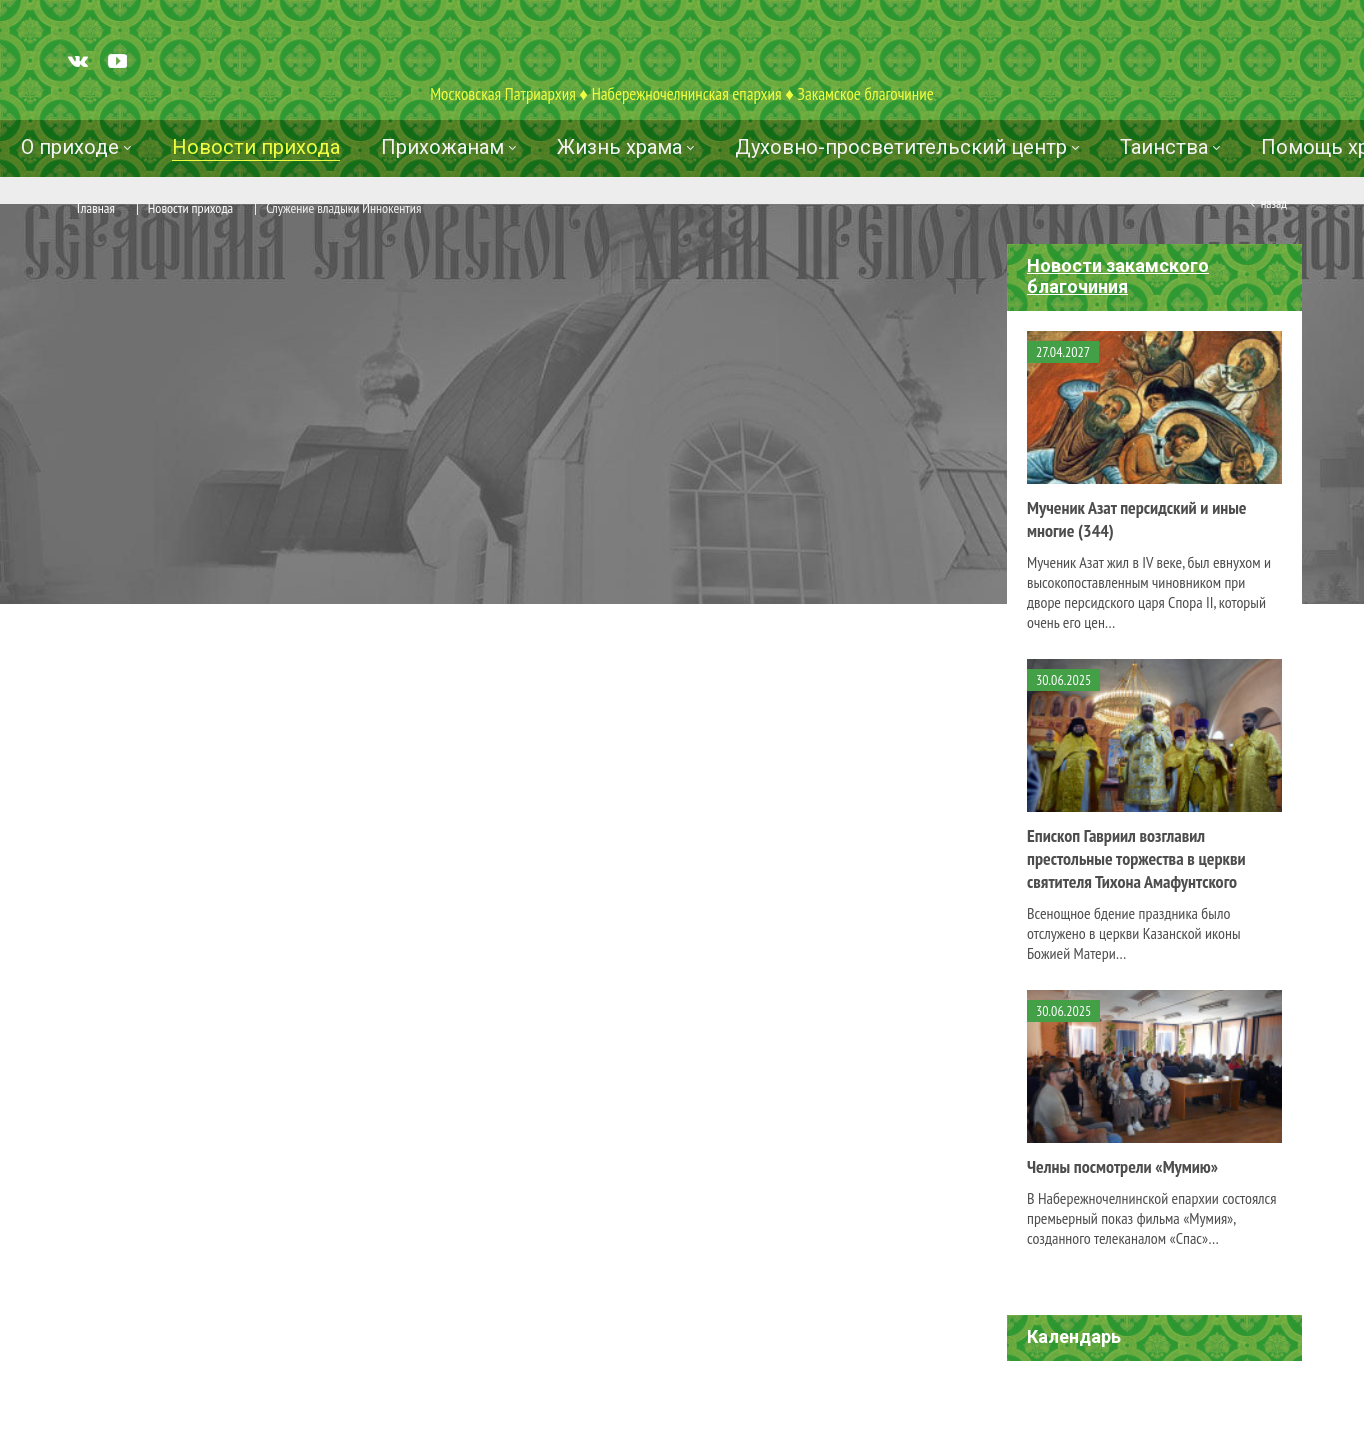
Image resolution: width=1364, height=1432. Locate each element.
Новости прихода (190, 208)
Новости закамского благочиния (1118, 276)
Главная (96, 208)
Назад (1274, 203)
